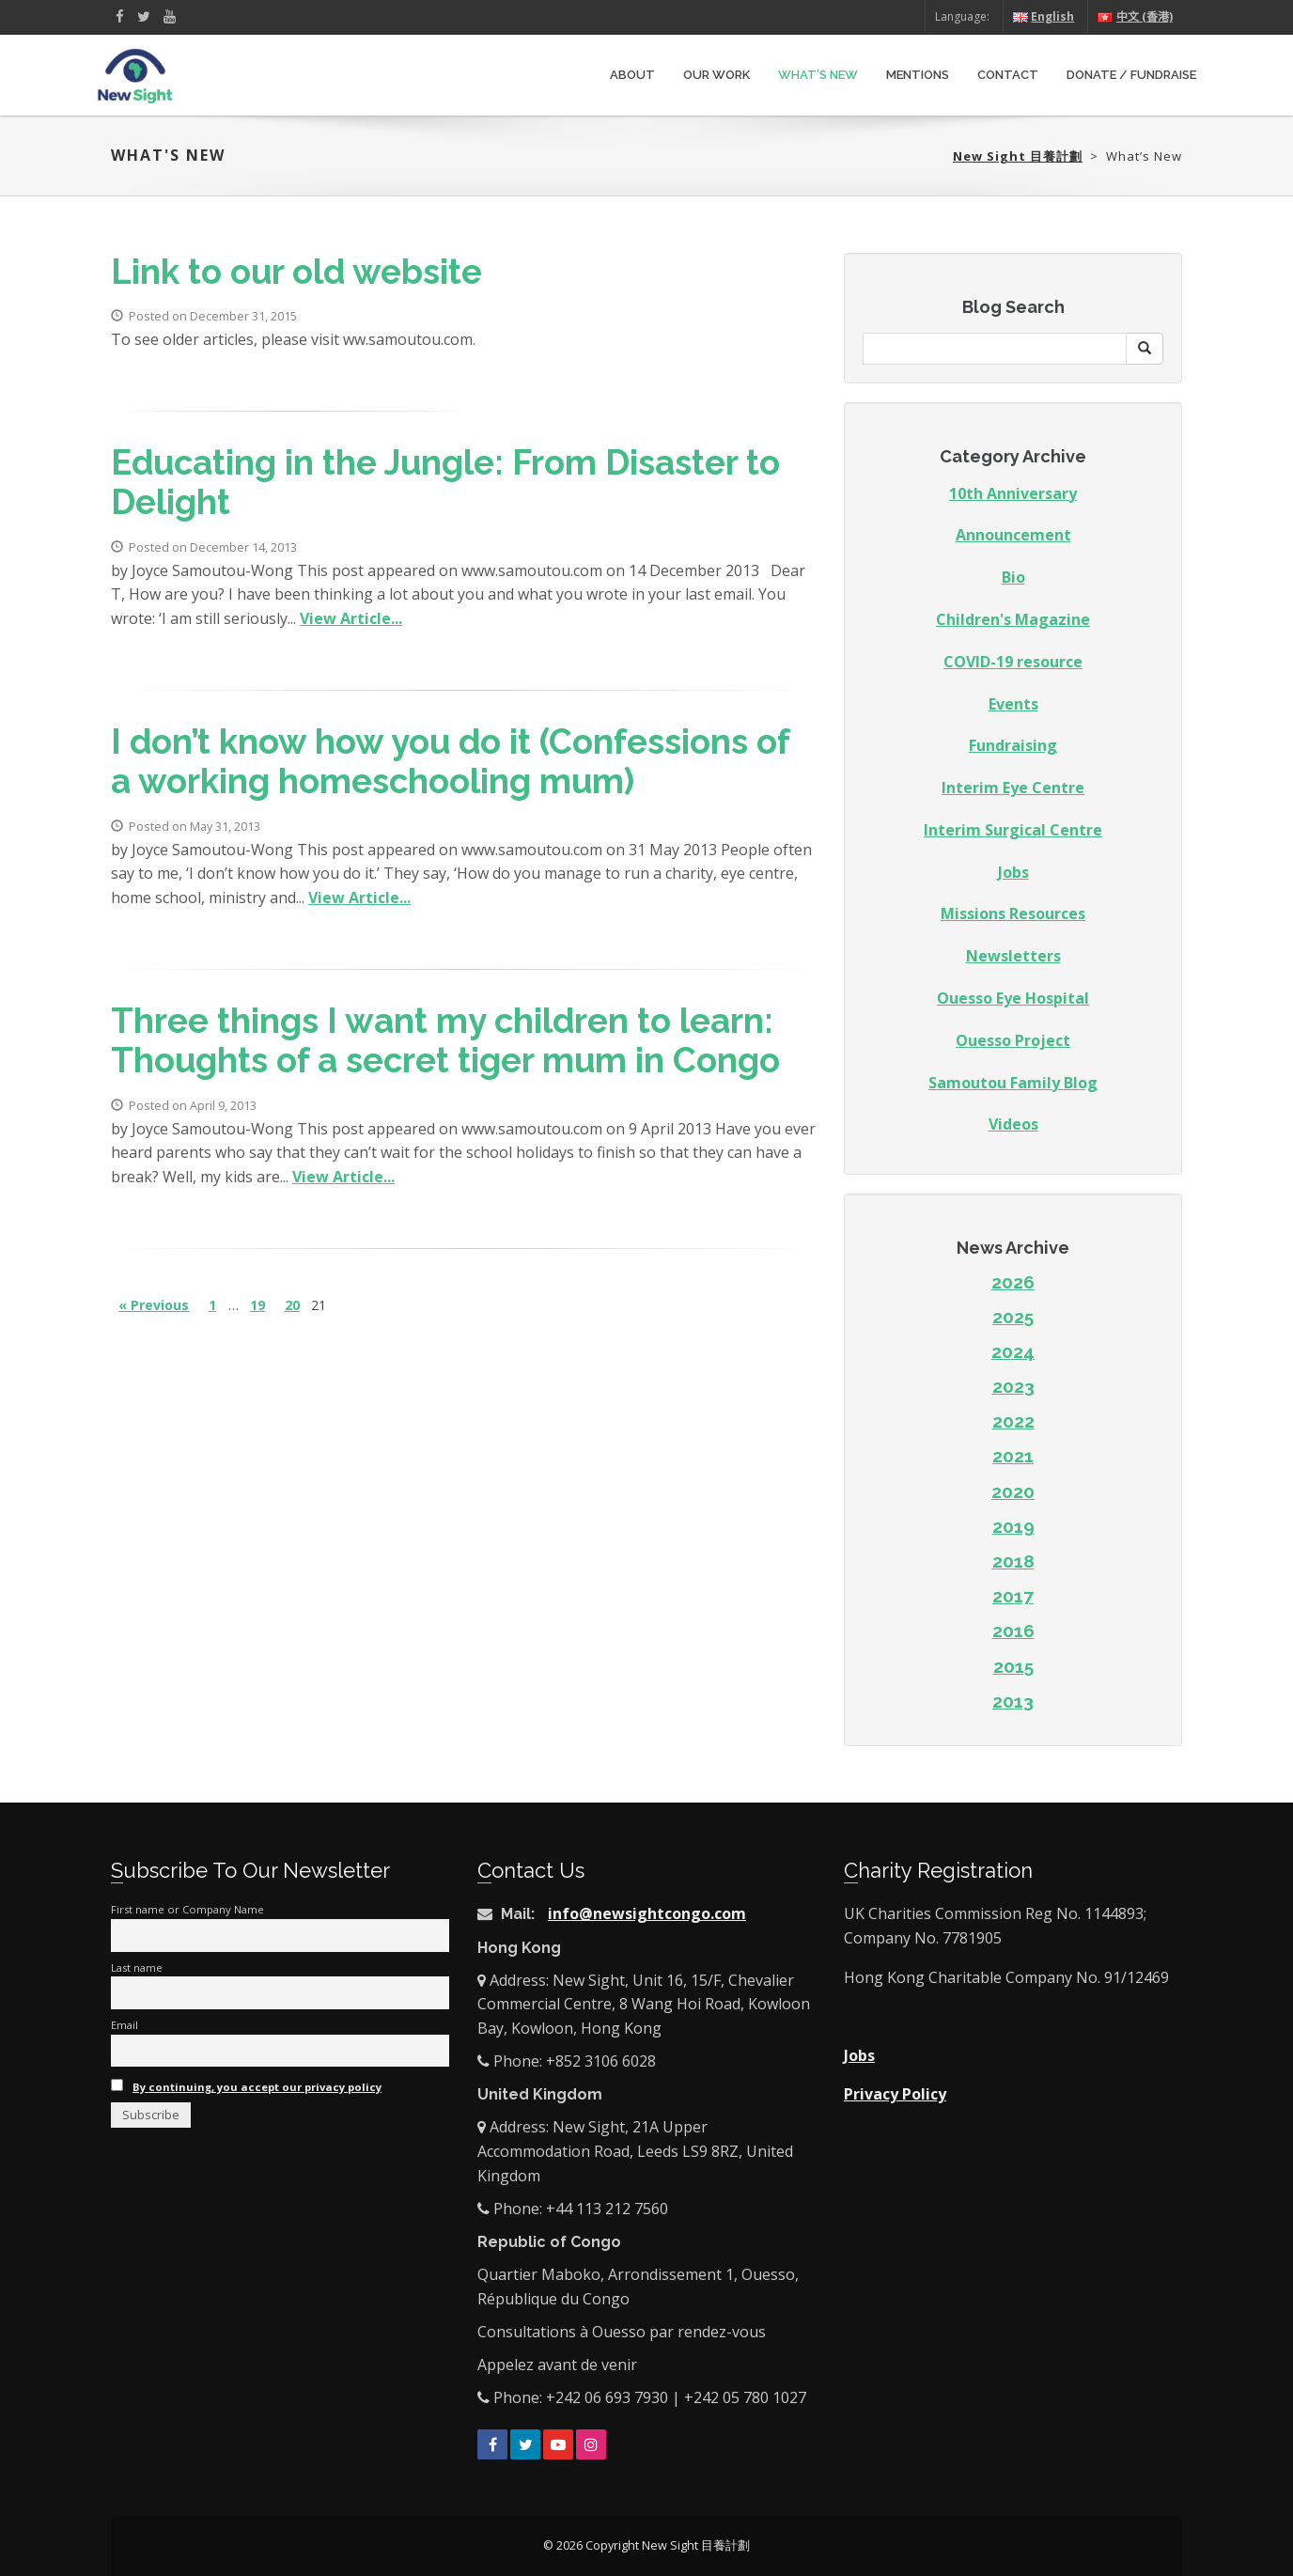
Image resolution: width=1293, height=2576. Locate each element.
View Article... (351, 618)
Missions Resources (1013, 913)
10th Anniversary (1013, 493)
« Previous (153, 1305)
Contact (1007, 75)
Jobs (1013, 872)
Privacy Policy (895, 2094)
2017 (1013, 1595)
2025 (1013, 1316)
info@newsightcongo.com (647, 1913)
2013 (1013, 1701)
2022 (1013, 1421)
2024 (1013, 1351)
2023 (1013, 1386)
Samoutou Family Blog (1013, 1082)
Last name (137, 1967)
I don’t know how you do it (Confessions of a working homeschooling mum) (450, 762)
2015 (1013, 1666)
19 (257, 1305)
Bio (1013, 577)
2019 (1013, 1526)
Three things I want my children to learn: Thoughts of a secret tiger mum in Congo (445, 1041)
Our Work (716, 75)
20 (292, 1305)
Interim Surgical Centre (1013, 830)
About (632, 75)
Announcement (1013, 534)
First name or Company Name (187, 1909)
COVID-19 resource (1013, 661)
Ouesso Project (1013, 1040)
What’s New (818, 75)
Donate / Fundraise (1131, 75)
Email (124, 2025)
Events (1013, 704)
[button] (1144, 349)
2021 (1013, 1455)
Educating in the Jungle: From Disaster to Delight (445, 483)
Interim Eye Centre (1013, 787)
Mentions (917, 75)
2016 (1013, 1630)
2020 (1013, 1491)
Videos (1013, 1124)
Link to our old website (296, 272)
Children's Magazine (1013, 619)
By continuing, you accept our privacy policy (257, 2087)
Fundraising (1013, 745)
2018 (1013, 1561)
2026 (1013, 1282)
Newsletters (1013, 955)
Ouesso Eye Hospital (1013, 998)
